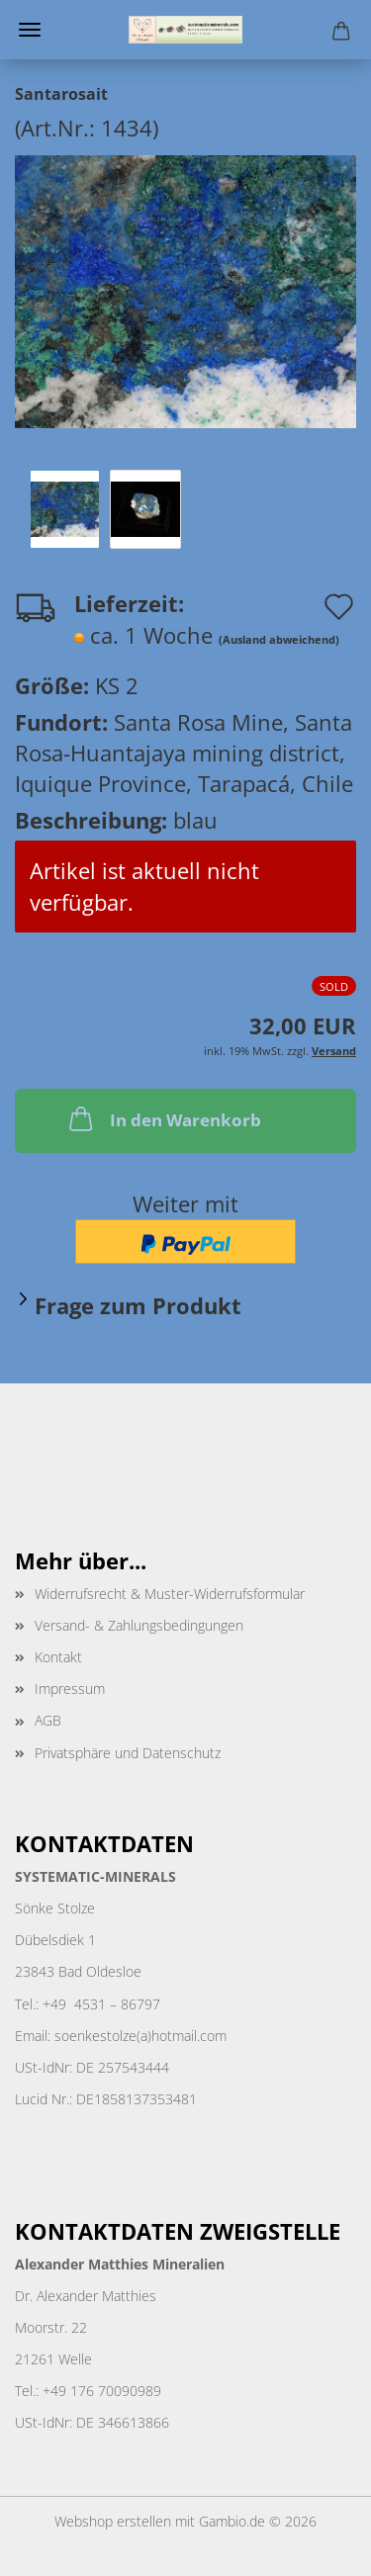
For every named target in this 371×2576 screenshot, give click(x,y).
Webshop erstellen (112, 2521)
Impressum (70, 1688)
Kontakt (58, 1656)
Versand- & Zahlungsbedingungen (139, 1625)
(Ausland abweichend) (279, 639)
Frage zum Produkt (138, 1305)
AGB (48, 1720)
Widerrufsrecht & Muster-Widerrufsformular (170, 1593)
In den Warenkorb (163, 1118)
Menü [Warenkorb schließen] (30, 30)
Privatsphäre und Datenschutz (128, 1752)
